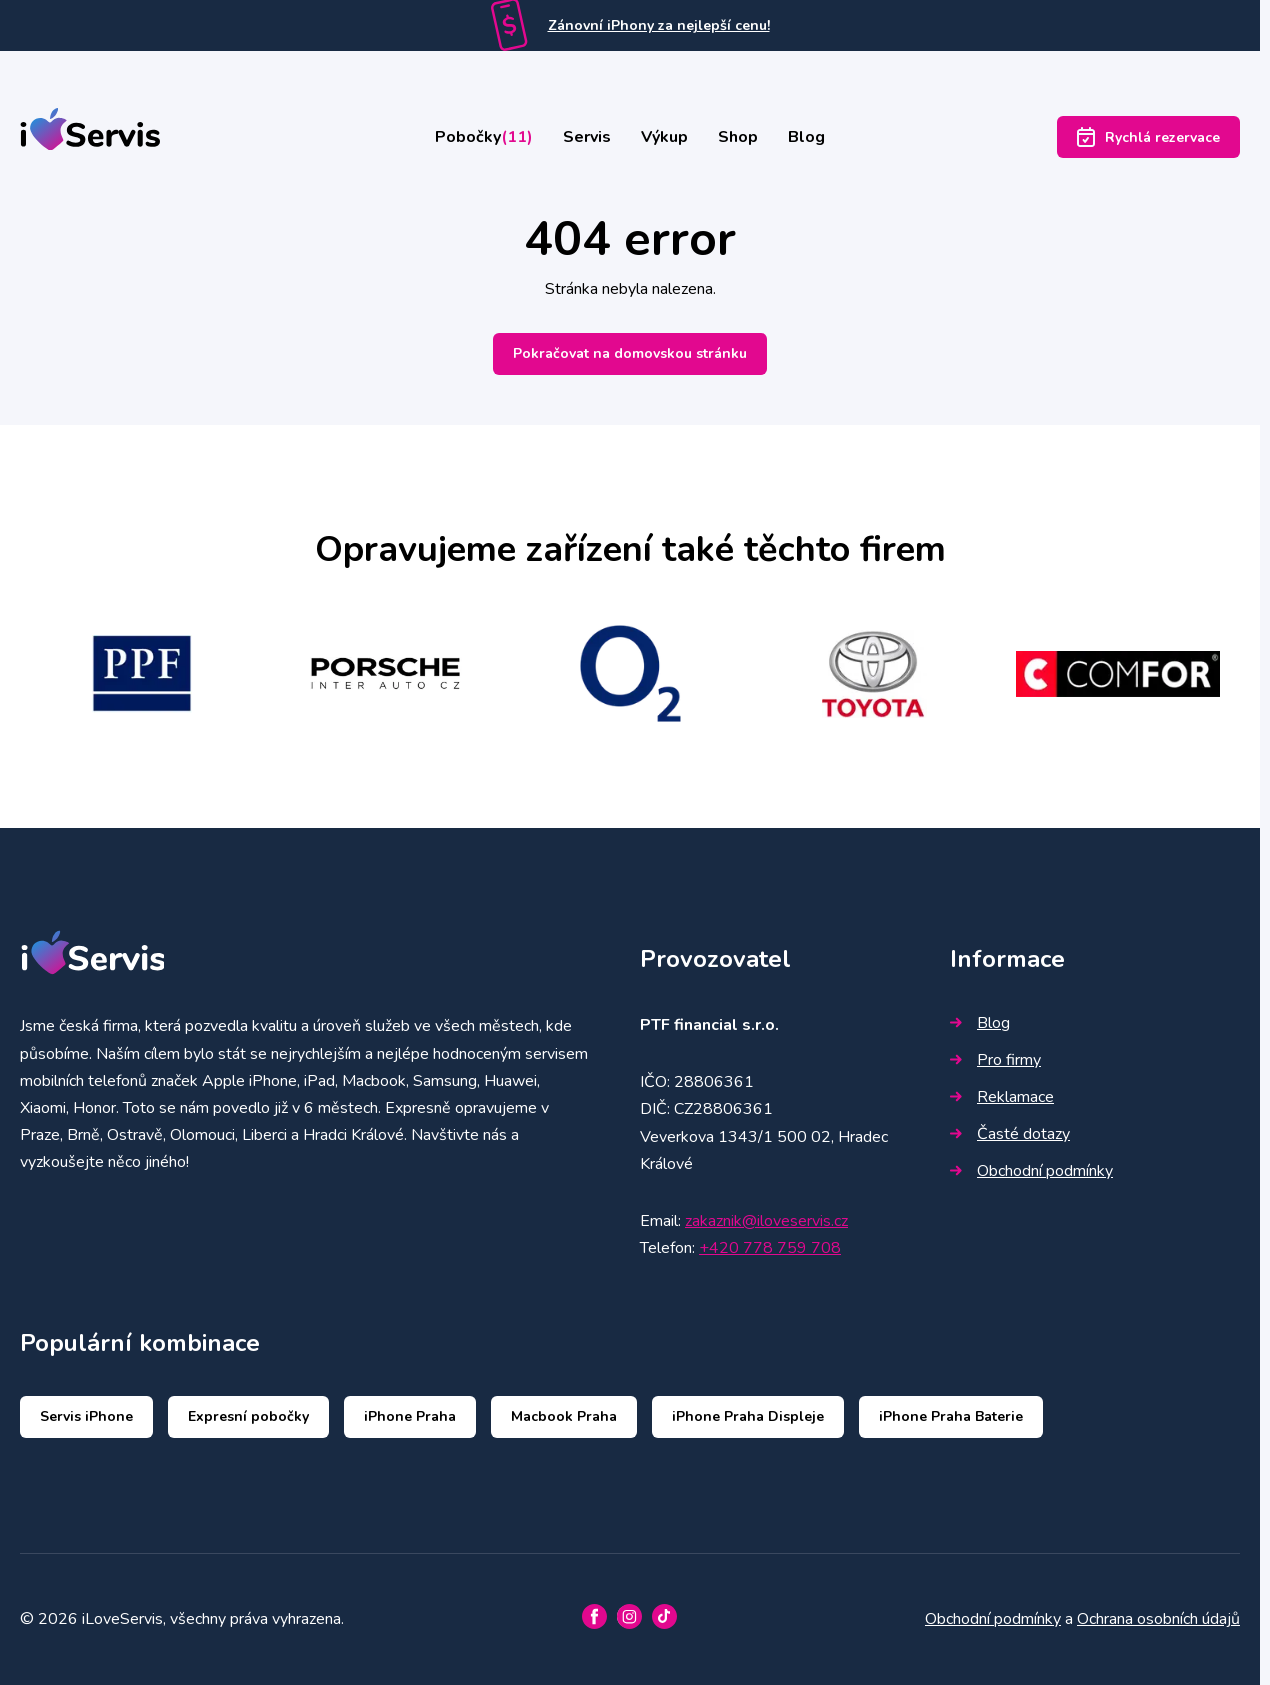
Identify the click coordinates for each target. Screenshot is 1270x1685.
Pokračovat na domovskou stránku (630, 353)
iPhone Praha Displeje (748, 1416)
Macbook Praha (564, 1416)
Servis (587, 137)
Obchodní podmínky (1031, 1171)
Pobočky (484, 137)
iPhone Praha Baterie (951, 1416)
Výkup (664, 137)
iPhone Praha (410, 1416)
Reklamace (1002, 1097)
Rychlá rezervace (1148, 137)
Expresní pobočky (248, 1416)
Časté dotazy (1010, 1134)
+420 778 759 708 (770, 1248)
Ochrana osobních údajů (1158, 1619)
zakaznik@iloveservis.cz (766, 1221)
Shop (738, 137)
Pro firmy (995, 1060)
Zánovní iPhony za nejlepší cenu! (659, 25)
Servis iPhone (86, 1416)
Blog (806, 137)
